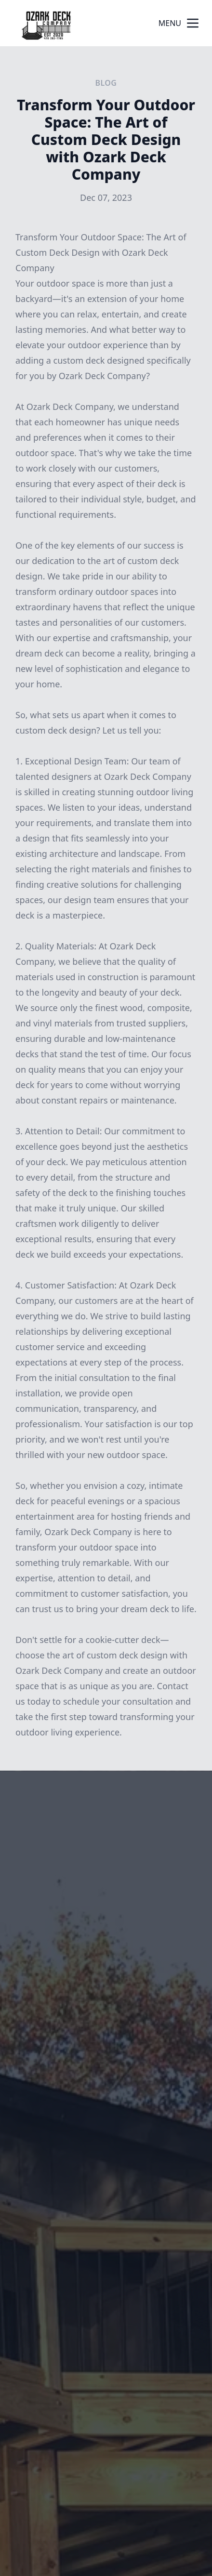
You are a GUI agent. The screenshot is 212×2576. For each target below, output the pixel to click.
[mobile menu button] (192, 23)
